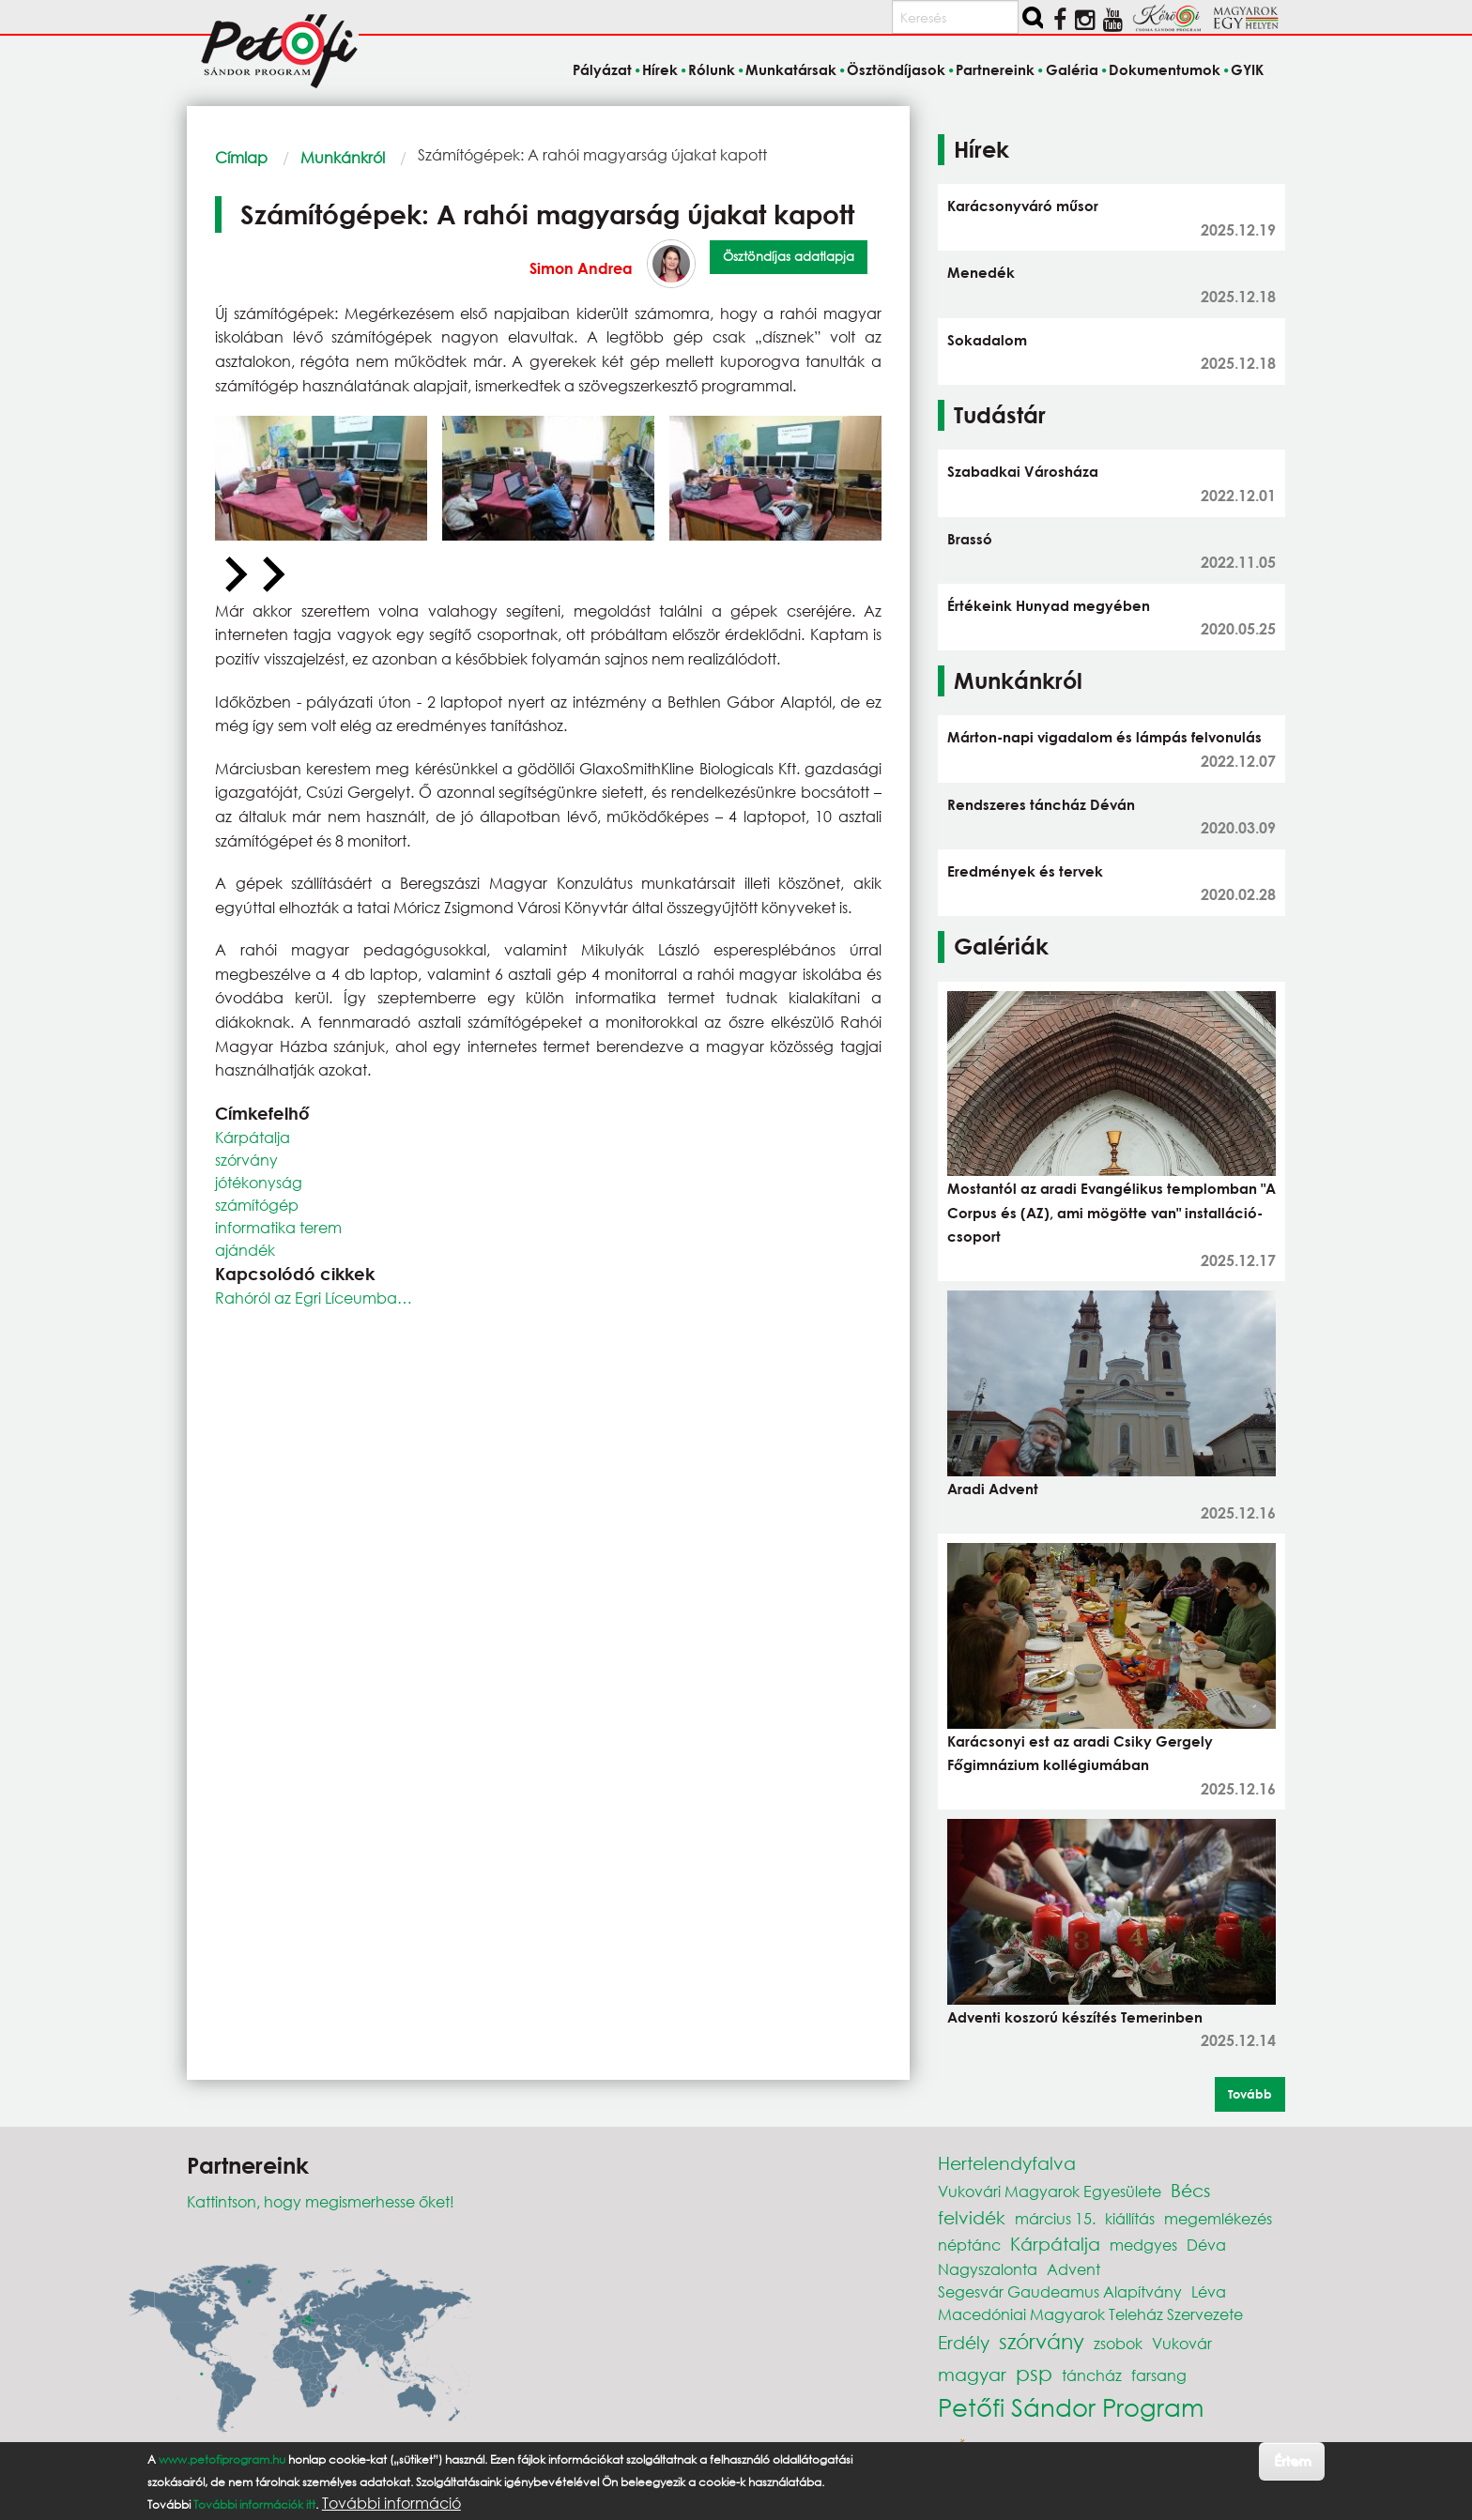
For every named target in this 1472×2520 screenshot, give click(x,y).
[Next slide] (271, 575)
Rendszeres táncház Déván (1041, 804)
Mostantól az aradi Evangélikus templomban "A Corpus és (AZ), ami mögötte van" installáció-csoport (1111, 1212)
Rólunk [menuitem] (711, 69)
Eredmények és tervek (1025, 871)
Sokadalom (987, 339)
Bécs (1190, 2190)
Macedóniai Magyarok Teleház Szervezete (1090, 2314)
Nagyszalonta (987, 2269)
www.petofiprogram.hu (222, 2459)
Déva (1206, 2244)
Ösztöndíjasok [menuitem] (896, 69)
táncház (1092, 2375)
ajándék (245, 1250)
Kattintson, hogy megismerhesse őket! (320, 2201)
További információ (391, 2503)
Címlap (241, 157)
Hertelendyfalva (1007, 2163)
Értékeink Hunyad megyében (1048, 605)
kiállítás (1130, 2218)
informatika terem (278, 1227)
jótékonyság (258, 1182)
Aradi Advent (992, 1488)
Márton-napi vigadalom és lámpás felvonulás (1104, 736)
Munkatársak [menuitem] (790, 69)
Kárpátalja (252, 1137)
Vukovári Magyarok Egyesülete (1049, 2191)
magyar (972, 2374)
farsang (1159, 2375)
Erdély (963, 2342)
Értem (1292, 2460)
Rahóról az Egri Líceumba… (313, 1297)
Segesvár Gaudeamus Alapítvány (1060, 2291)
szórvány (246, 1159)
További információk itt (254, 2504)
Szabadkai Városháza (1022, 471)
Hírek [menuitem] (660, 69)
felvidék (971, 2217)
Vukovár (1182, 2343)
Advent (1073, 2269)
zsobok (1118, 2343)
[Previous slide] (234, 575)
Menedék (981, 272)
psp (1034, 2373)
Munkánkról (342, 157)
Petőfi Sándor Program (1071, 2406)
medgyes (1143, 2244)
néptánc (969, 2244)
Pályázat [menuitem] (602, 69)
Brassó (969, 538)
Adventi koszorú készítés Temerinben (1075, 2016)
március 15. (1055, 2218)
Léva (1208, 2291)
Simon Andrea (581, 268)
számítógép (257, 1204)
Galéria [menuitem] (1072, 69)
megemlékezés (1218, 2218)
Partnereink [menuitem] (995, 69)
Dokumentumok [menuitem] (1164, 69)
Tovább (1250, 2093)
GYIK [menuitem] (1247, 69)
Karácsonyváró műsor (1022, 205)
